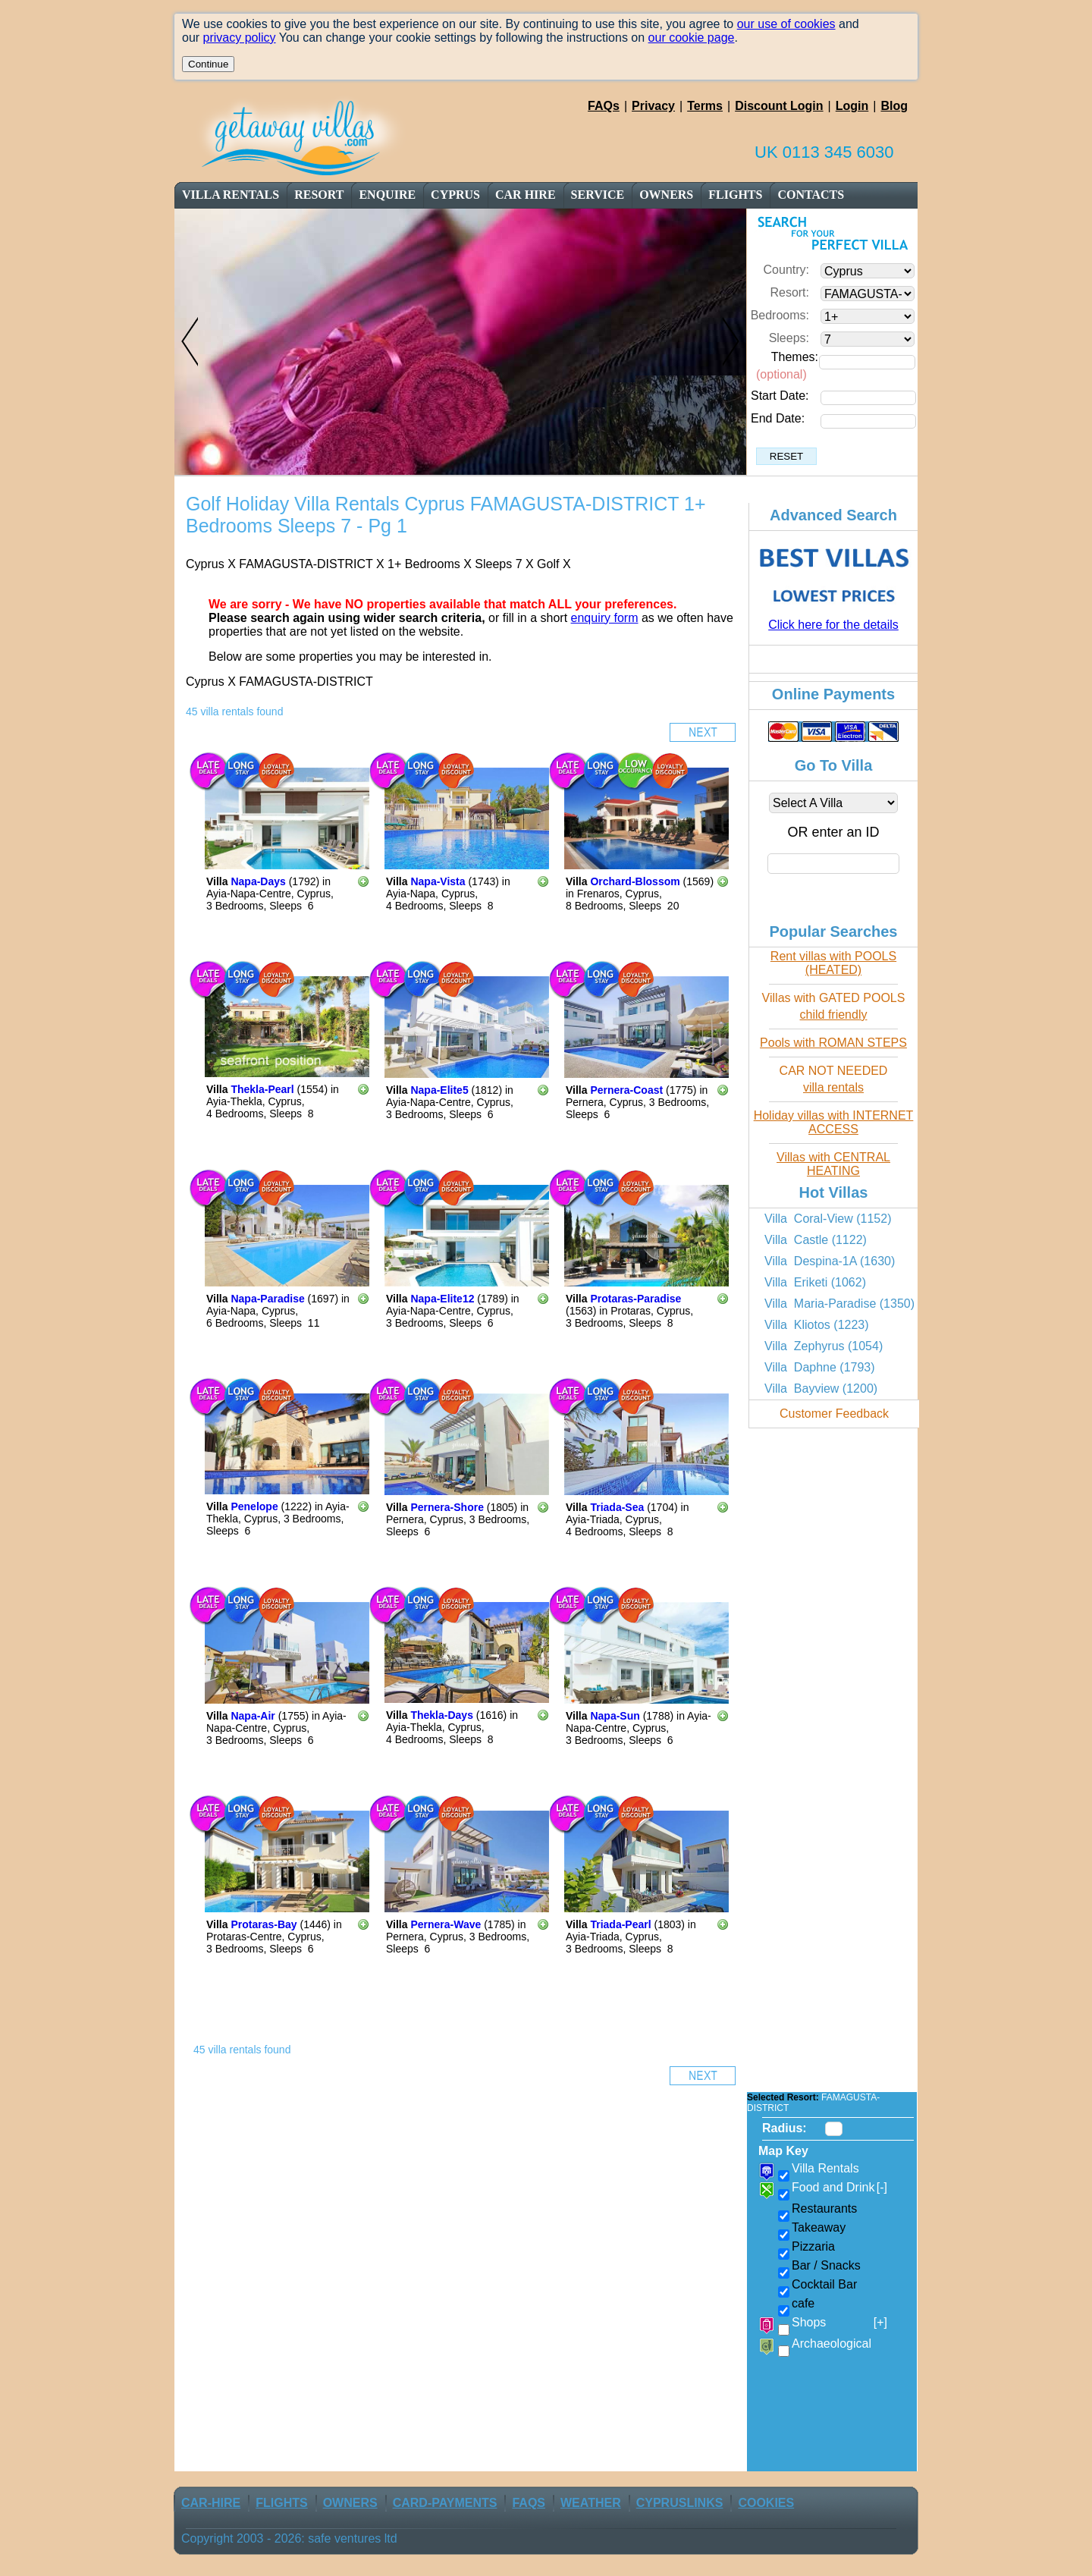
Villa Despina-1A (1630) (829, 1261)
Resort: (789, 292)
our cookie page (691, 37)
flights (735, 194)
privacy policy (239, 37)
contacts (810, 194)
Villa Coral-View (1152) (827, 1218)
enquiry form (605, 617)
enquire (387, 194)
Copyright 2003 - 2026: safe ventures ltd (289, 2538)
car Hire (525, 194)
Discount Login (779, 105)
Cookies (766, 2502)
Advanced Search (833, 515)
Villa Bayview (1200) (820, 1388)
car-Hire (210, 2502)
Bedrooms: (780, 315)
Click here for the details (833, 624)
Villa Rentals (230, 194)
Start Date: (779, 395)
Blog (894, 105)
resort (320, 194)
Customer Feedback (834, 1413)
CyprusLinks (679, 2502)
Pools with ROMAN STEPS (833, 1042)
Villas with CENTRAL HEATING (833, 1164)
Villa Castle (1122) (815, 1239)
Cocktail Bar (824, 2284)
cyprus (455, 194)
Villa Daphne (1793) (819, 1367)
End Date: (778, 418)
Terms (705, 105)
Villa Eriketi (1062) (815, 1282)
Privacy (653, 105)
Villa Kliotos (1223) (816, 1324)
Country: (786, 269)
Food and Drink (839, 2187)
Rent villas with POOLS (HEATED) (833, 963)
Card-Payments (445, 2502)
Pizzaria (813, 2246)
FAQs (604, 105)
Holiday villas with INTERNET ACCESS (834, 1122)
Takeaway (819, 2227)
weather (590, 2502)
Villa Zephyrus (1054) (823, 1346)
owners (666, 194)
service (598, 194)
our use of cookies (786, 23)
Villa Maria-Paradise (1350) (839, 1303)
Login (852, 105)
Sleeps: (789, 337)
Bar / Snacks (826, 2265)
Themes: (794, 356)
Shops (839, 2322)
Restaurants (824, 2208)
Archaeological (831, 2343)
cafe (803, 2303)
